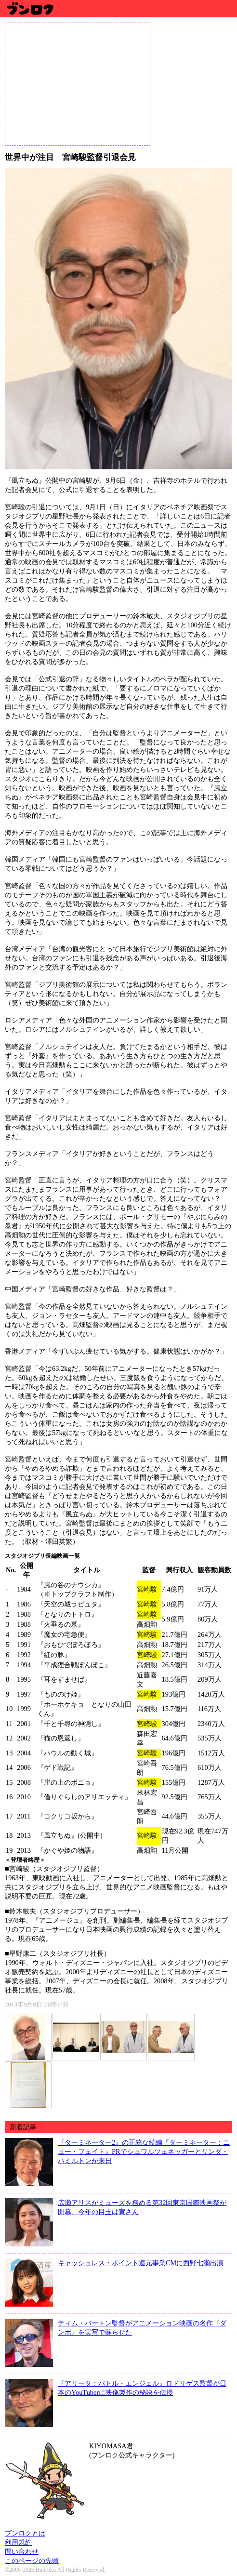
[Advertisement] (77, 83)
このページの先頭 (32, 2560)
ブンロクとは (25, 2533)
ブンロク (29, 8)
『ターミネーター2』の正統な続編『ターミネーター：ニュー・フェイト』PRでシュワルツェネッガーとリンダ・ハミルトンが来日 (144, 2151)
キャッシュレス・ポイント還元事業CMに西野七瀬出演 (141, 2263)
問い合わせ (22, 2551)
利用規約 (18, 2542)
